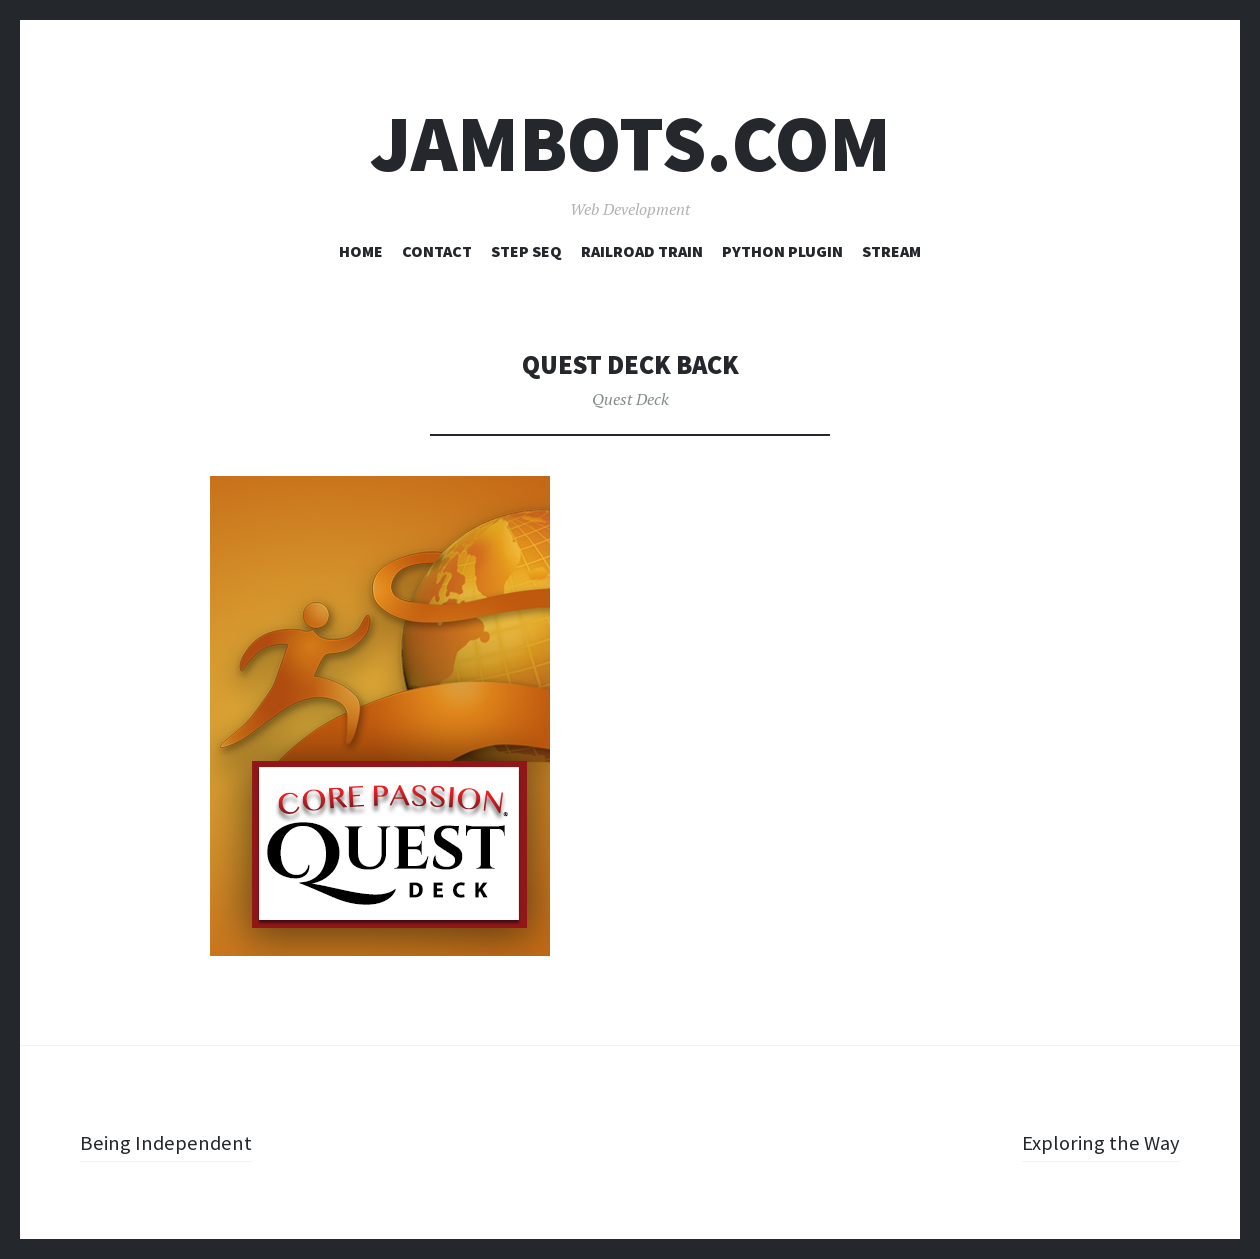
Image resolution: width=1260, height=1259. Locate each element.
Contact (437, 251)
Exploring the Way (1097, 1142)
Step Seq (526, 251)
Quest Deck (630, 399)
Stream (891, 251)
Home (361, 251)
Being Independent (169, 1142)
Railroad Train (642, 251)
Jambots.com (630, 143)
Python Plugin (782, 251)
